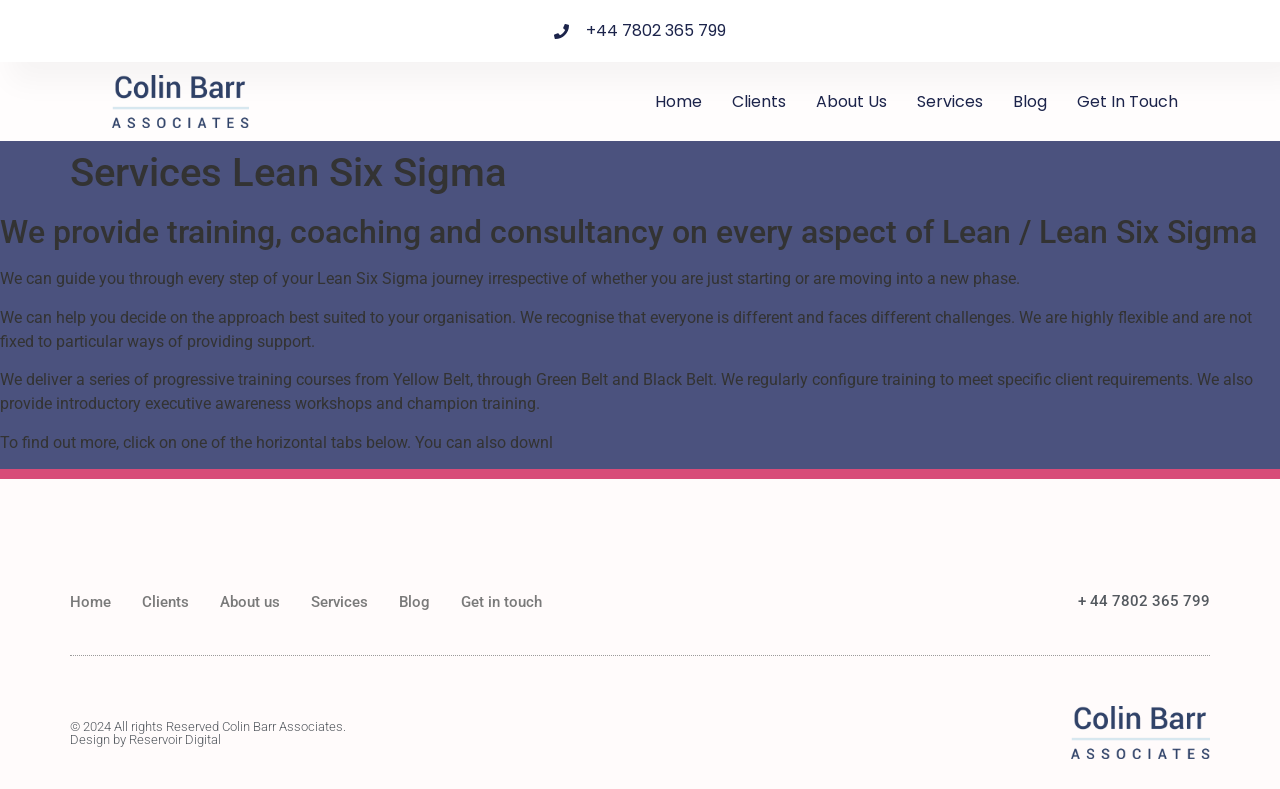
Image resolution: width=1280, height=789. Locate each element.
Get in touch (1127, 101)
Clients (759, 101)
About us (851, 101)
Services (950, 101)
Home (678, 101)
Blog (1030, 101)
